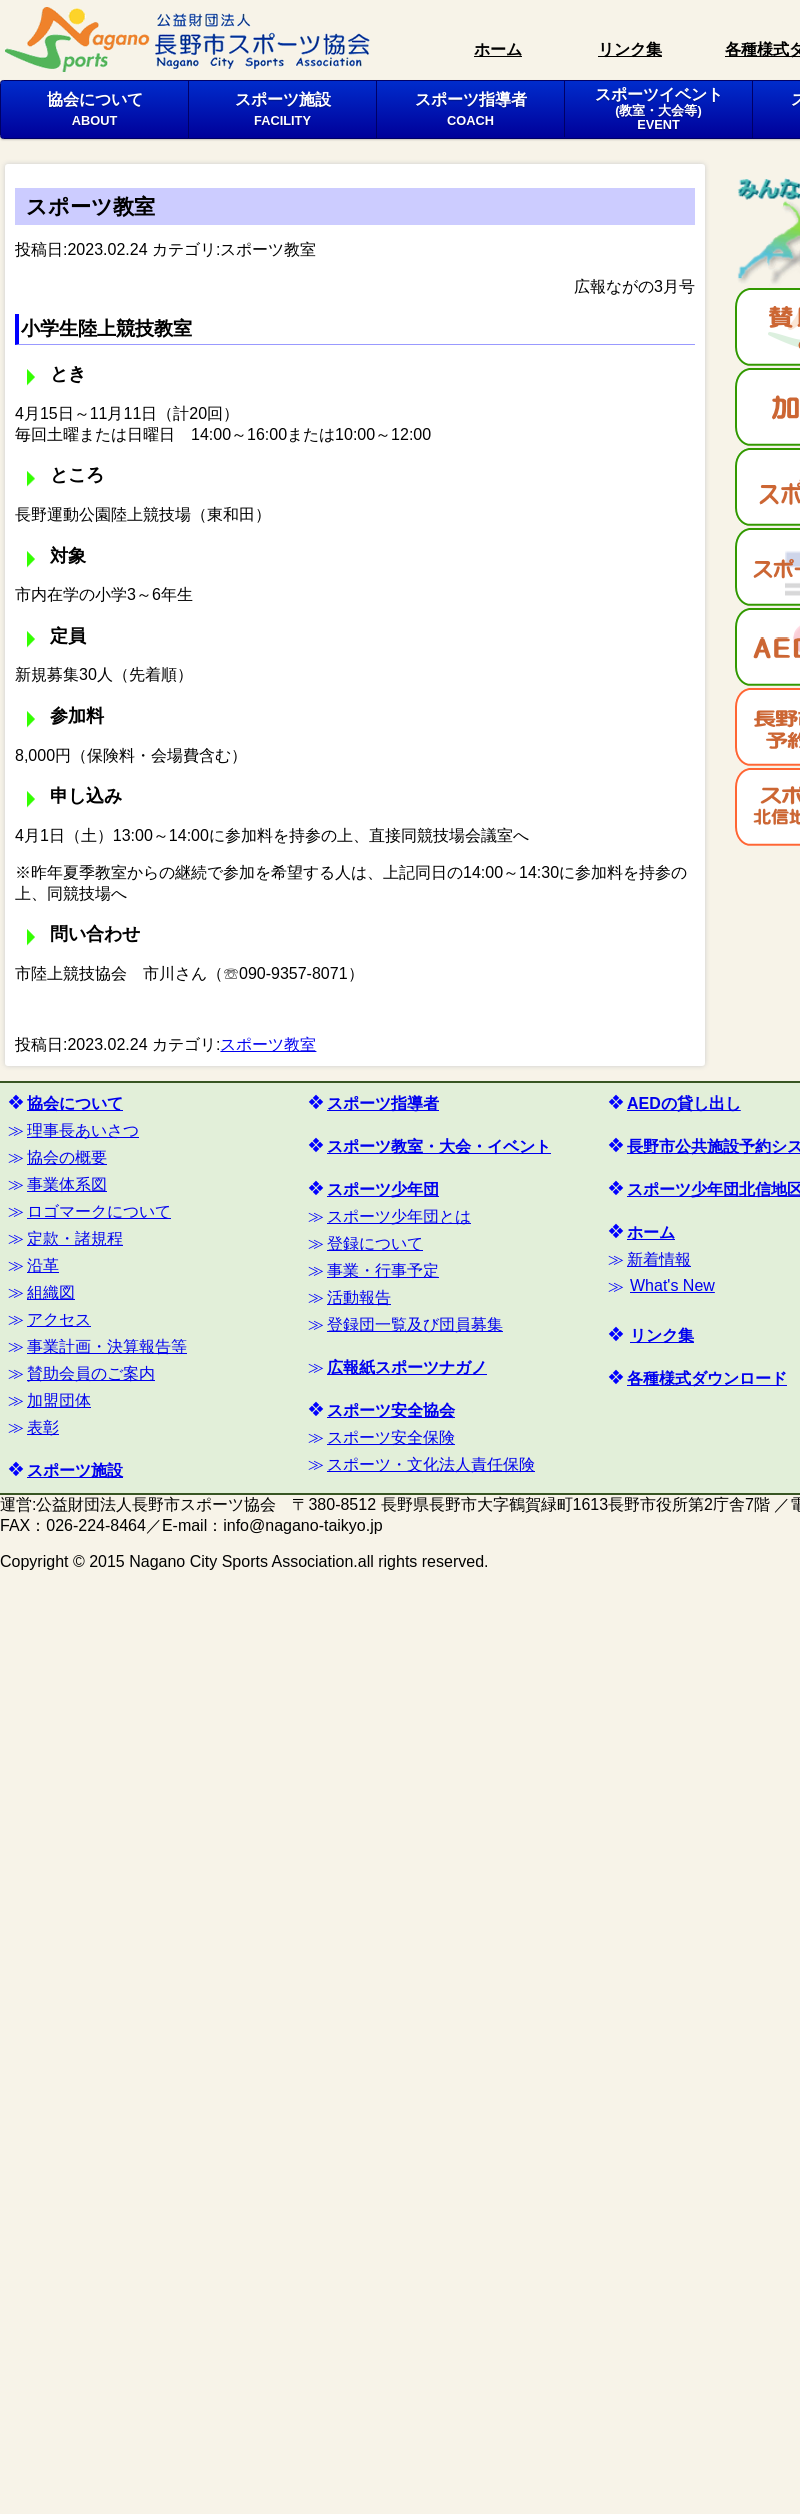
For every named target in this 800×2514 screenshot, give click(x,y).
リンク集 (630, 49)
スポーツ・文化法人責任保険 (431, 1464)
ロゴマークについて (99, 1211)
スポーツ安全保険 (391, 1437)
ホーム (498, 49)
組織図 (51, 1292)
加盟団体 (59, 1400)
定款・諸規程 (75, 1238)
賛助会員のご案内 (91, 1373)
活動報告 (359, 1297)
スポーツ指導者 (471, 109)
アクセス (59, 1319)
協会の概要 (67, 1157)
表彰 (43, 1427)
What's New (672, 1285)
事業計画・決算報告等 (107, 1346)
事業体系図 (67, 1184)
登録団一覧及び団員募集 (415, 1324)
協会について (95, 109)
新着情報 (659, 1259)
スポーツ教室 (268, 249)
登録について (375, 1243)
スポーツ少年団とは (399, 1216)
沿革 (43, 1265)
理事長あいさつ (83, 1130)
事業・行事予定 (383, 1270)
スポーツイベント (659, 109)
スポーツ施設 (283, 109)
